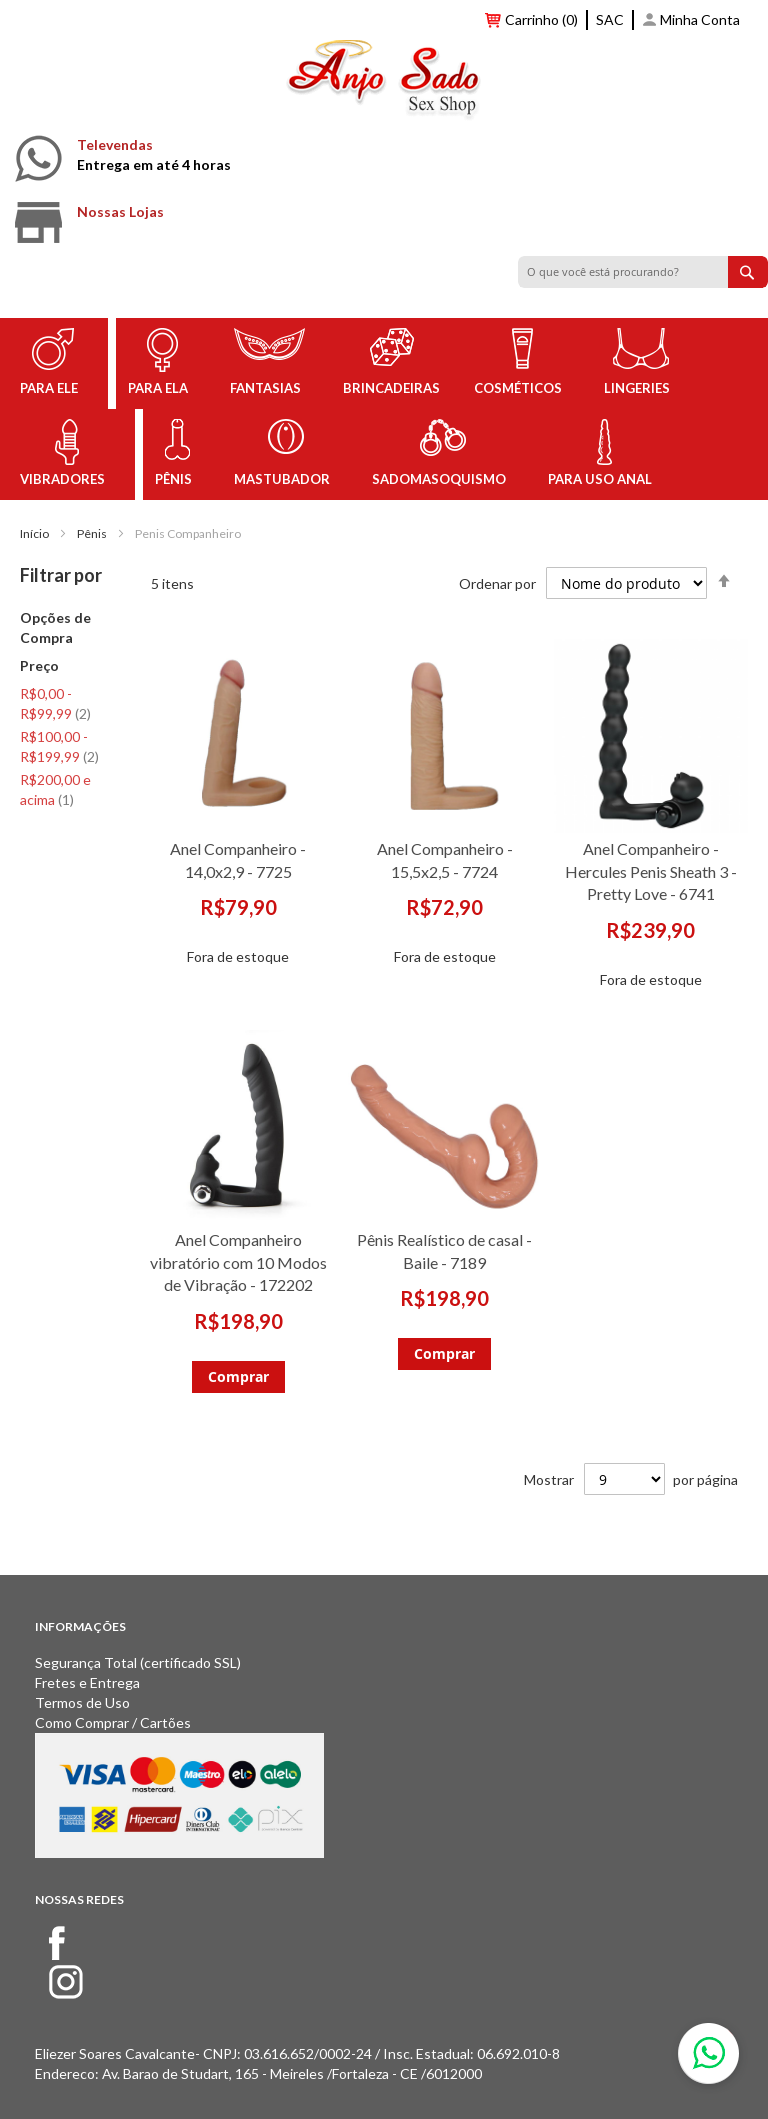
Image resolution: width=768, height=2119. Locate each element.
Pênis (92, 533)
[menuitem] (53, 363)
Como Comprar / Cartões (113, 1722)
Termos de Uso (82, 1702)
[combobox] (643, 272)
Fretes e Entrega (87, 1682)
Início (34, 533)
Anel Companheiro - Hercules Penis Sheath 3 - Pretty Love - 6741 (651, 871)
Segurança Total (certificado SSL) (138, 1662)
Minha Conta (700, 19)
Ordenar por (497, 582)
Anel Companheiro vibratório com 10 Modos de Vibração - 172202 (238, 1262)
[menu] (384, 409)
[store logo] (384, 83)
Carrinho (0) (541, 19)
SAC (610, 19)
